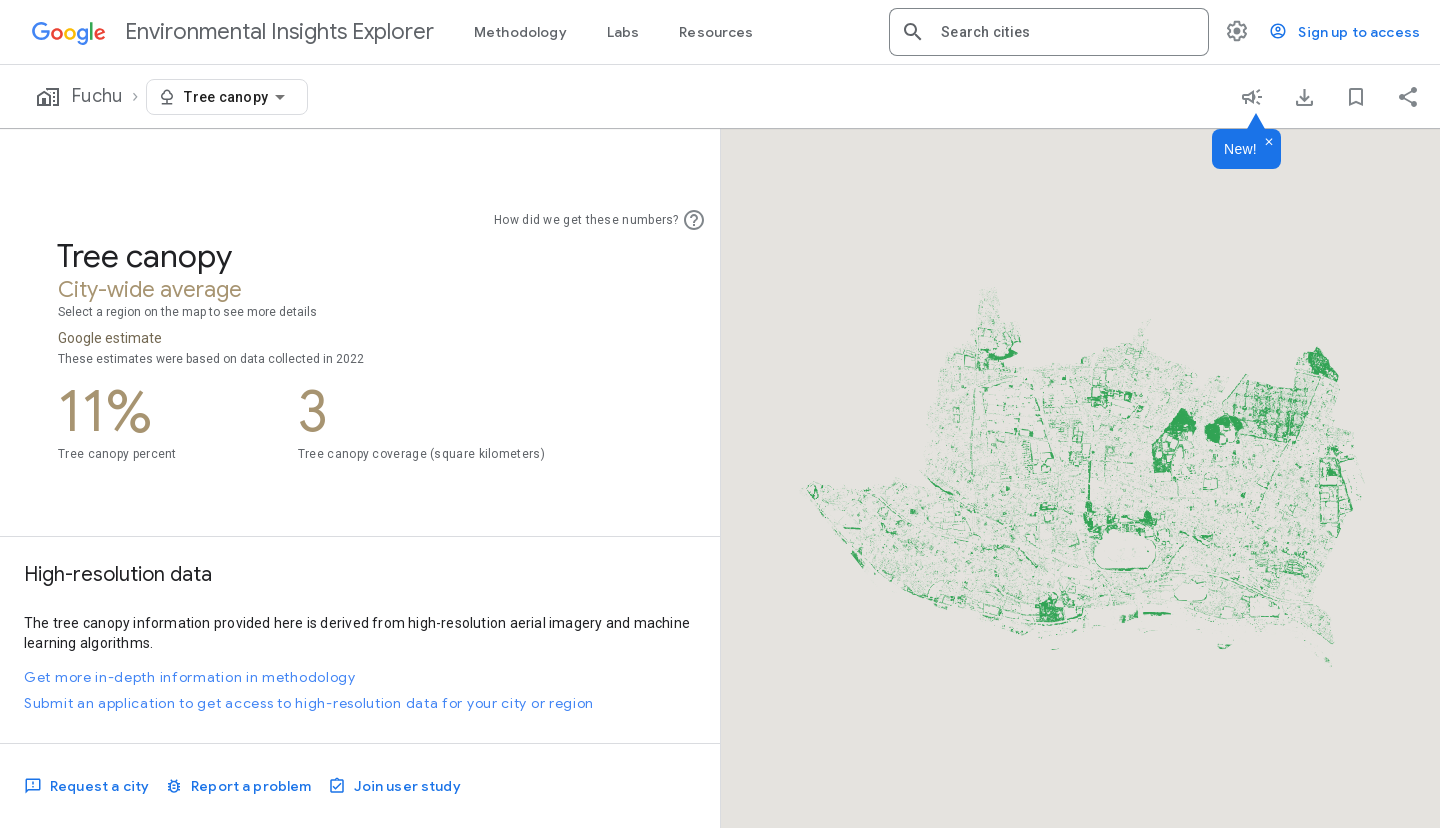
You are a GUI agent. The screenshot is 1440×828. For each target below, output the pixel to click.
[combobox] (1067, 32)
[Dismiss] (1269, 143)
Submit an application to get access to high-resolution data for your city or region (309, 703)
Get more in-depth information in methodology (190, 677)
